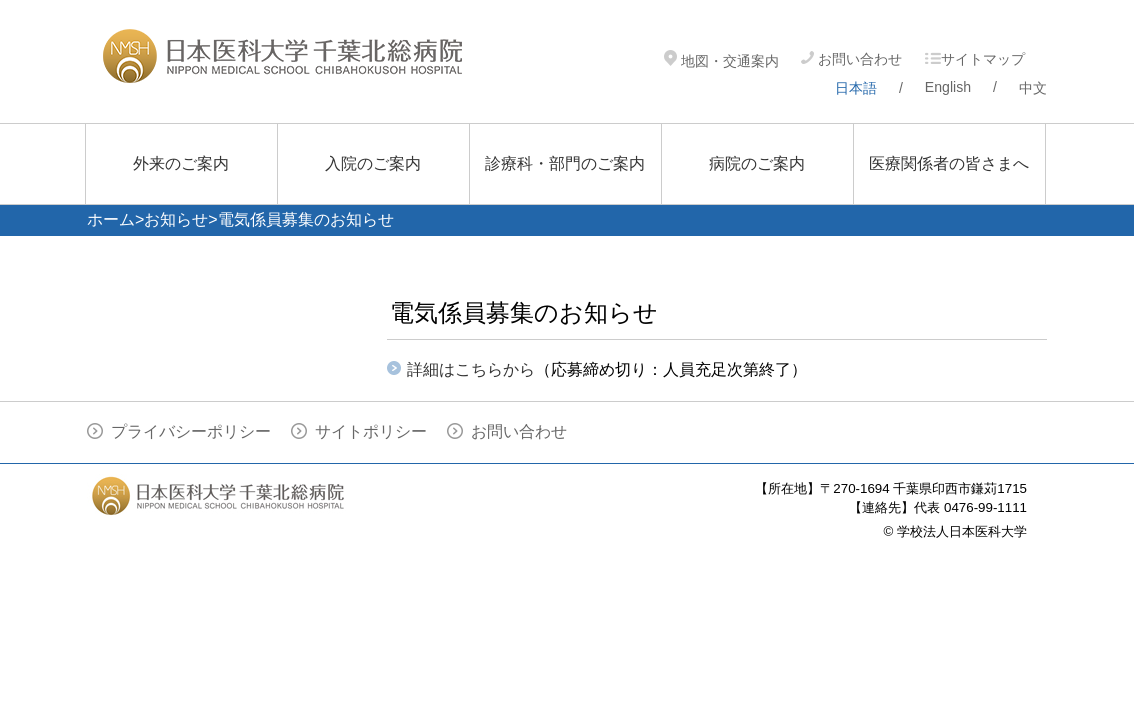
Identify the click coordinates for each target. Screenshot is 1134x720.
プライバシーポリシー (191, 431)
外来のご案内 (181, 163)
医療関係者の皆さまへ (949, 163)
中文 (1033, 88)
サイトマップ (974, 59)
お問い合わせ (851, 59)
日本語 (856, 88)
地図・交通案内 (721, 61)
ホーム (111, 219)
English (948, 87)
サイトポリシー (371, 431)
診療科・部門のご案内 (565, 163)
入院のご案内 (373, 163)
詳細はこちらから (471, 369)
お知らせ (176, 219)
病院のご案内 (757, 163)
